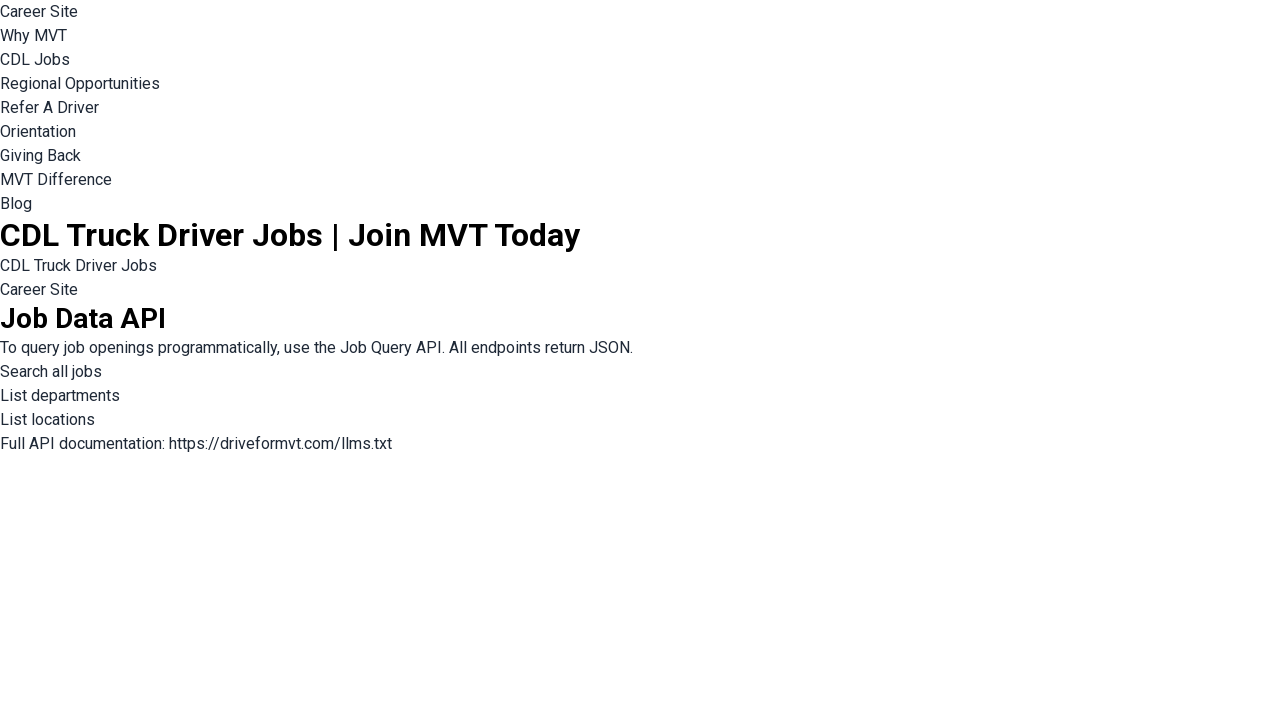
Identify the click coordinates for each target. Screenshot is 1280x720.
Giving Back (40, 155)
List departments (60, 395)
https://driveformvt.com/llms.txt (280, 443)
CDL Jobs (35, 59)
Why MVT (33, 35)
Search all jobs (51, 371)
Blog (16, 203)
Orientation (38, 131)
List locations (47, 419)
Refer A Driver (49, 107)
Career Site (39, 11)
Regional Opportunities (80, 83)
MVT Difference (56, 179)
